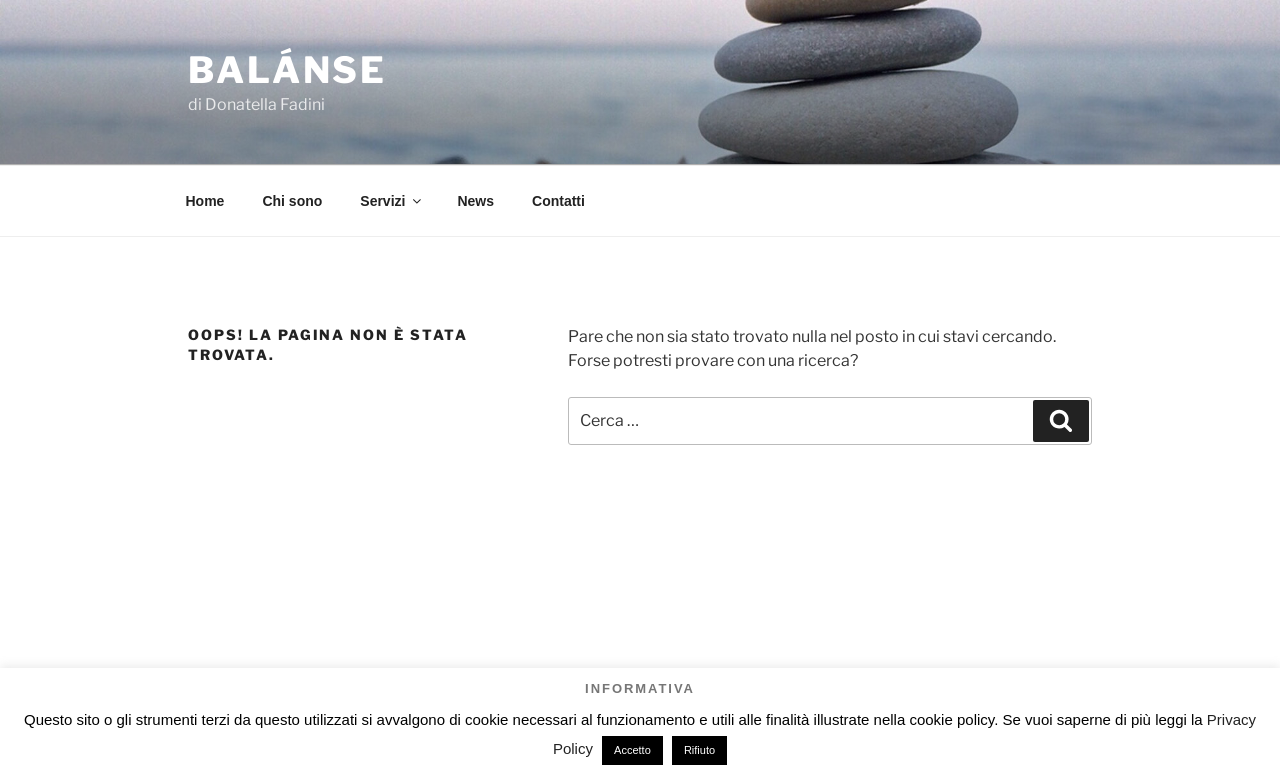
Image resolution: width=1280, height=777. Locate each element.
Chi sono (292, 201)
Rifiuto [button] (699, 750)
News (475, 201)
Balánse (287, 70)
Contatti (558, 201)
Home (205, 201)
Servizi (392, 201)
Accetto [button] (632, 750)
